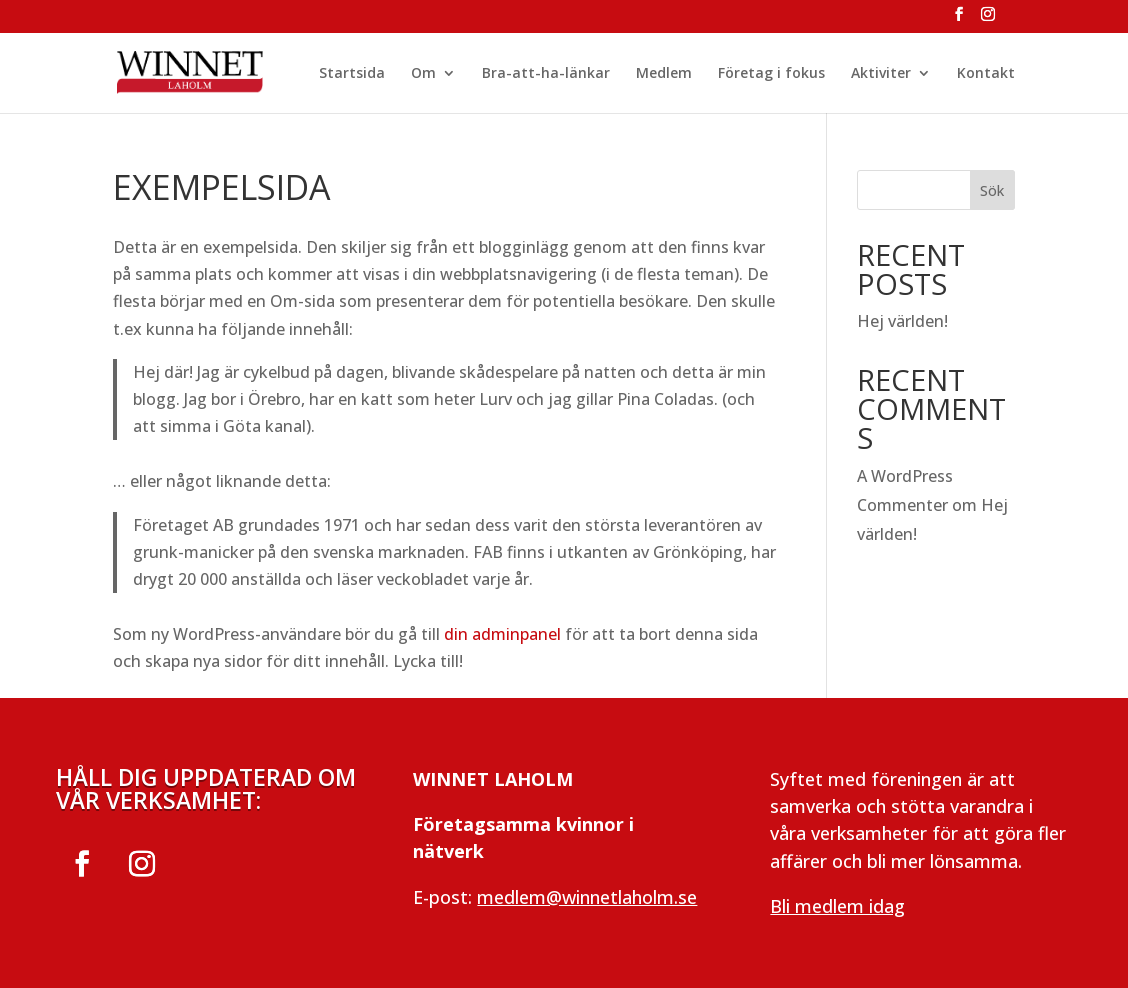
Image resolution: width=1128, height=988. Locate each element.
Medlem (664, 74)
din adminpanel (502, 634)
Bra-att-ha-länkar (546, 74)
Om (423, 74)
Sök (992, 190)
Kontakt (986, 74)
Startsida (352, 74)
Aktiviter (881, 74)
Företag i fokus (771, 74)
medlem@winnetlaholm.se (587, 897)
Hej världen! (902, 321)
